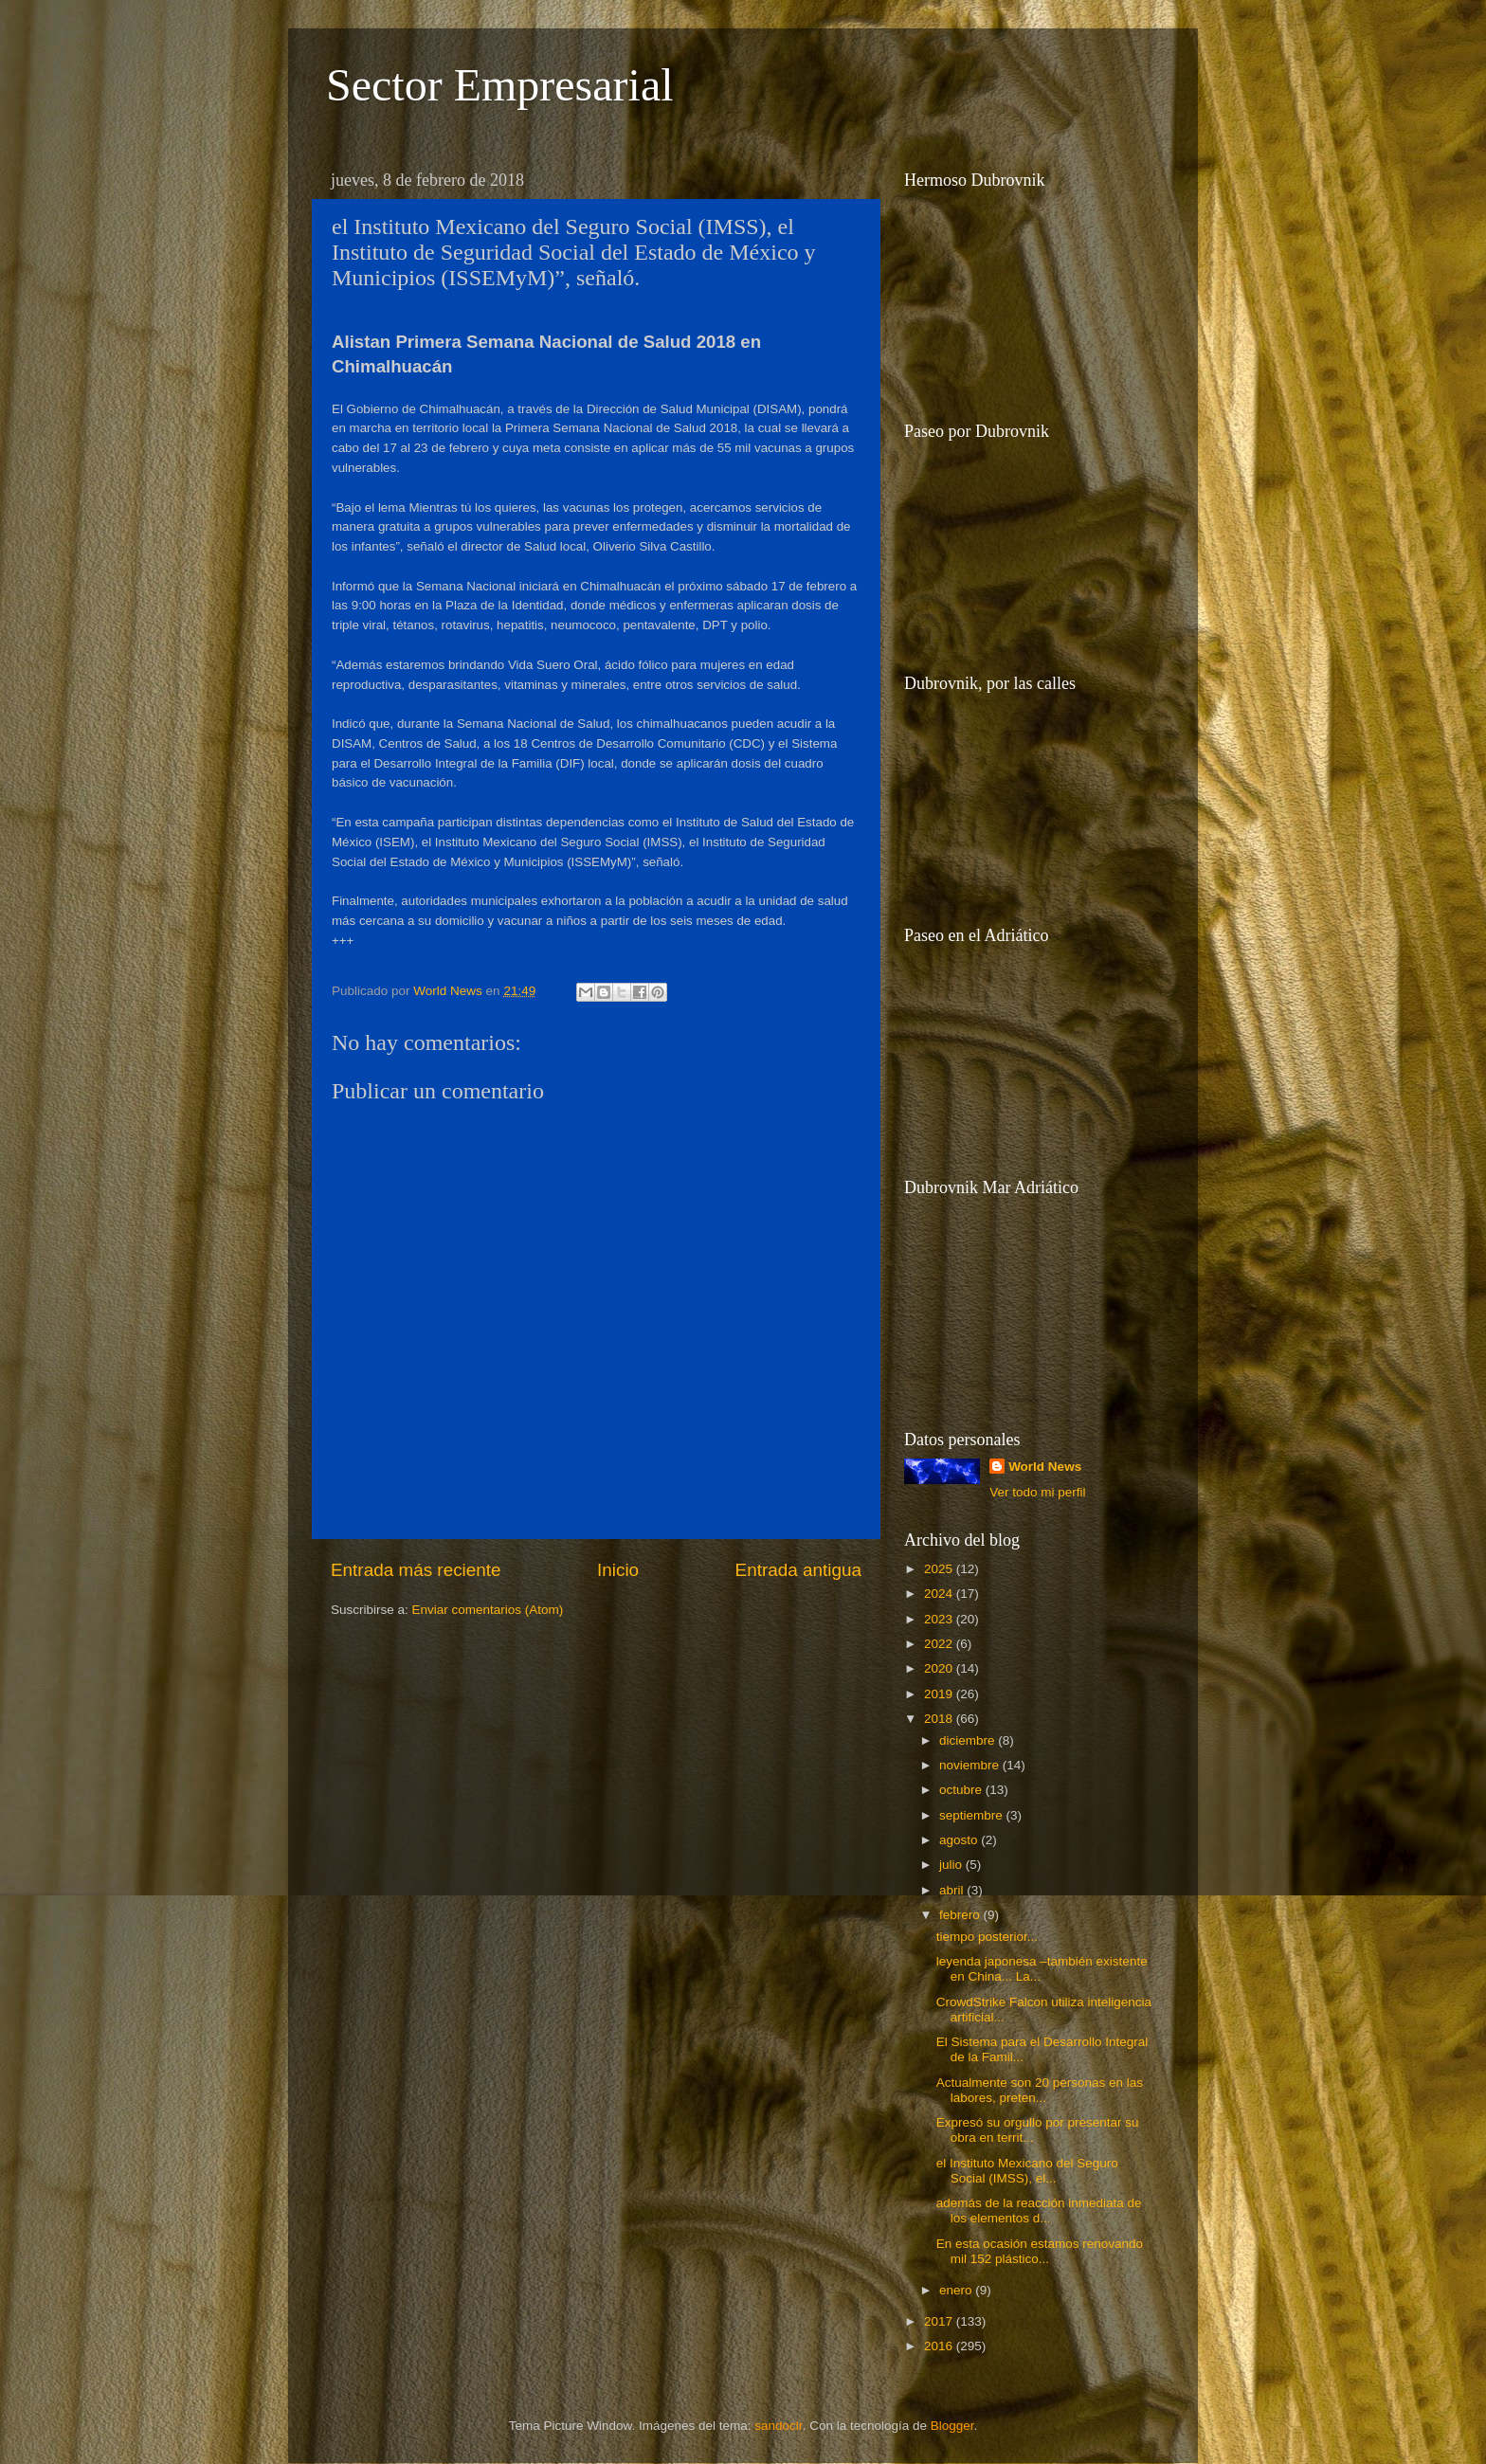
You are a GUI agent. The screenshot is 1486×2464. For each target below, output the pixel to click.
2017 (940, 2321)
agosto (960, 1840)
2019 (940, 1694)
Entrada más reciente (416, 1570)
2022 (940, 1644)
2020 (940, 1668)
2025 (940, 1569)
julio (952, 1864)
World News (1044, 1466)
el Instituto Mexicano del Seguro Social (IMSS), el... (1027, 2170)
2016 (940, 2346)
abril (953, 1890)
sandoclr (778, 2426)
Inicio (618, 1570)
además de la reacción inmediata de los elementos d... (1039, 2210)
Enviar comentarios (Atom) (488, 1610)
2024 (940, 1593)
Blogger (952, 2426)
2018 (940, 1719)
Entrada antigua (798, 1570)
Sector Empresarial (500, 85)
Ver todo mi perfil (1037, 1492)
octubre (962, 1790)
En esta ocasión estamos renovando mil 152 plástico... (1039, 2251)
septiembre (972, 1815)
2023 (940, 1619)
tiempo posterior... (987, 1937)
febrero (961, 1915)
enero (957, 2290)
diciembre (968, 1740)
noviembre (971, 1765)
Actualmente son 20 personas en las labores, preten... (1039, 2090)
